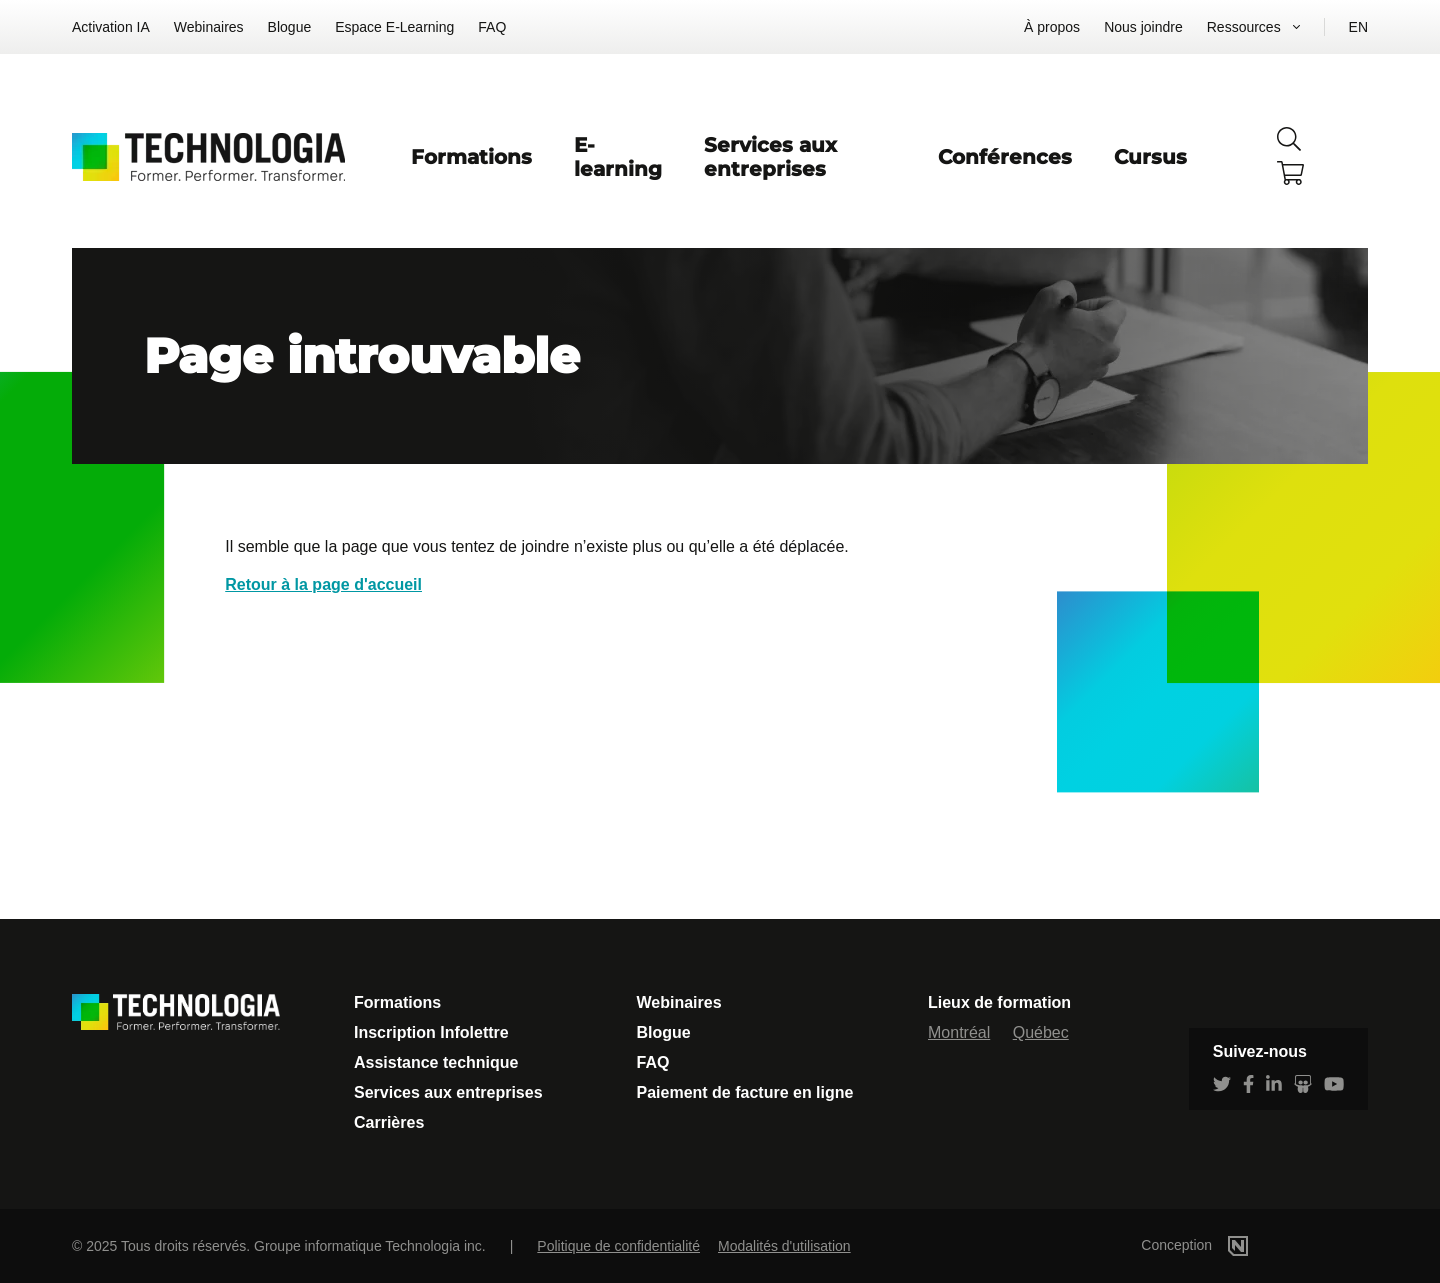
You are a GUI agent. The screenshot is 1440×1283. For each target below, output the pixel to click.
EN (1358, 27)
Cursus (1150, 157)
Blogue (290, 27)
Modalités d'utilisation (784, 1246)
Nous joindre (1143, 27)
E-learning (618, 157)
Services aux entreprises (770, 157)
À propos (1052, 27)
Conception (1224, 1245)
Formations (471, 157)
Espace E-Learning (394, 27)
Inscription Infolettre (431, 1032)
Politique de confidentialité (618, 1246)
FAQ (492, 27)
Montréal (959, 1032)
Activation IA (111, 27)
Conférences (1005, 157)
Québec (1041, 1032)
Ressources (1244, 27)
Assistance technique (436, 1062)
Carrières (389, 1122)
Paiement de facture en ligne (745, 1092)
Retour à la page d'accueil (323, 584)
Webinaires (209, 27)
